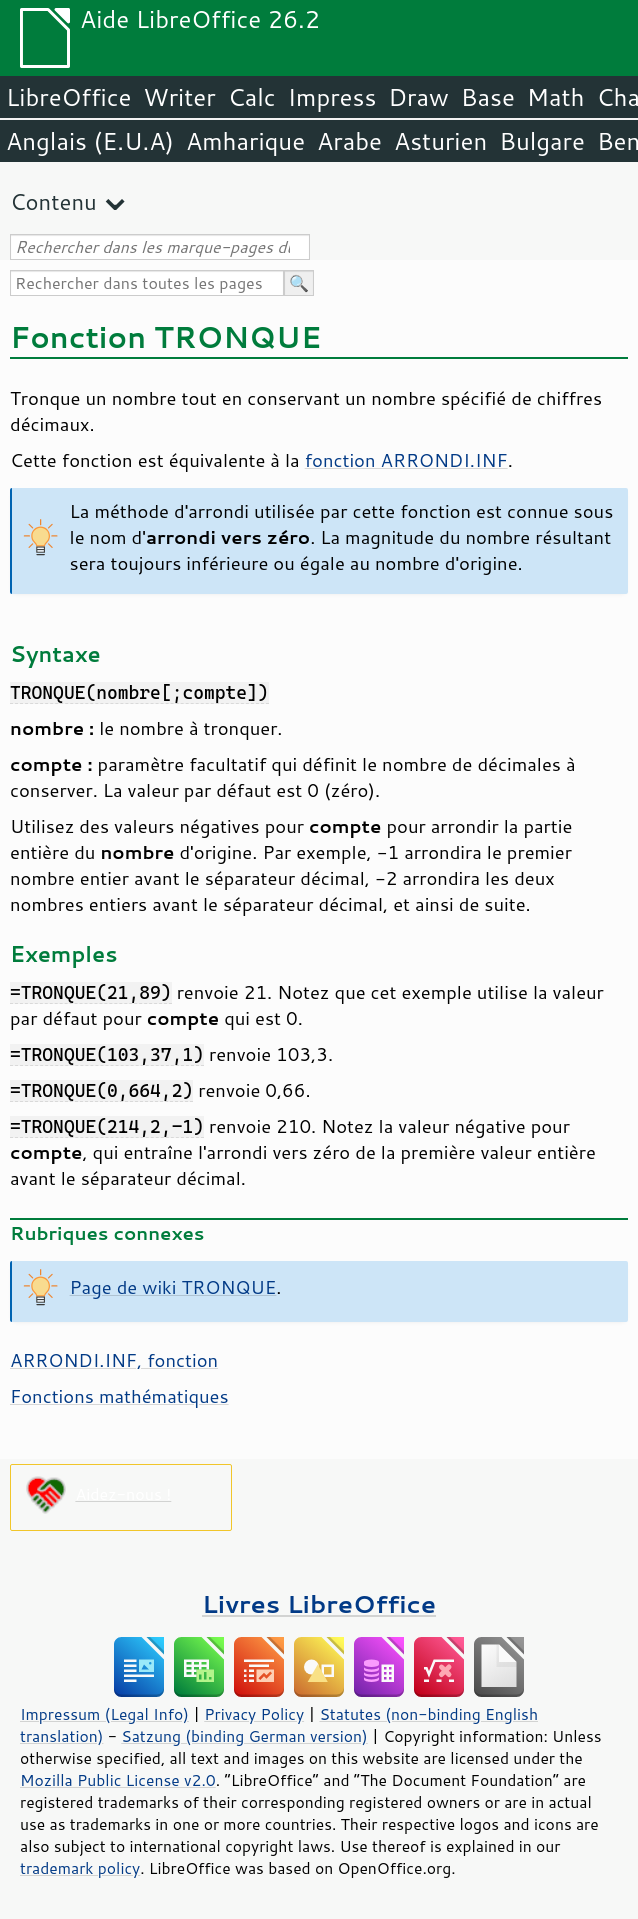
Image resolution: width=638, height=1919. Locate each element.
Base (488, 97)
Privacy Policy (254, 1714)
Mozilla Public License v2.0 (118, 1780)
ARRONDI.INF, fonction (114, 1360)
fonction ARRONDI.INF (406, 460)
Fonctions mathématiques (119, 1396)
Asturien (440, 141)
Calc (252, 97)
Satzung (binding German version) (244, 1736)
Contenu (53, 201)
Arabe (349, 141)
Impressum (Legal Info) (104, 1714)
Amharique (245, 141)
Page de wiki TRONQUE (173, 1287)
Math (556, 97)
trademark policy (80, 1868)
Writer (179, 97)
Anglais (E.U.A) (90, 141)
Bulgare (542, 141)
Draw (418, 97)
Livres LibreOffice (319, 1603)
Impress (332, 97)
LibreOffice (68, 97)
